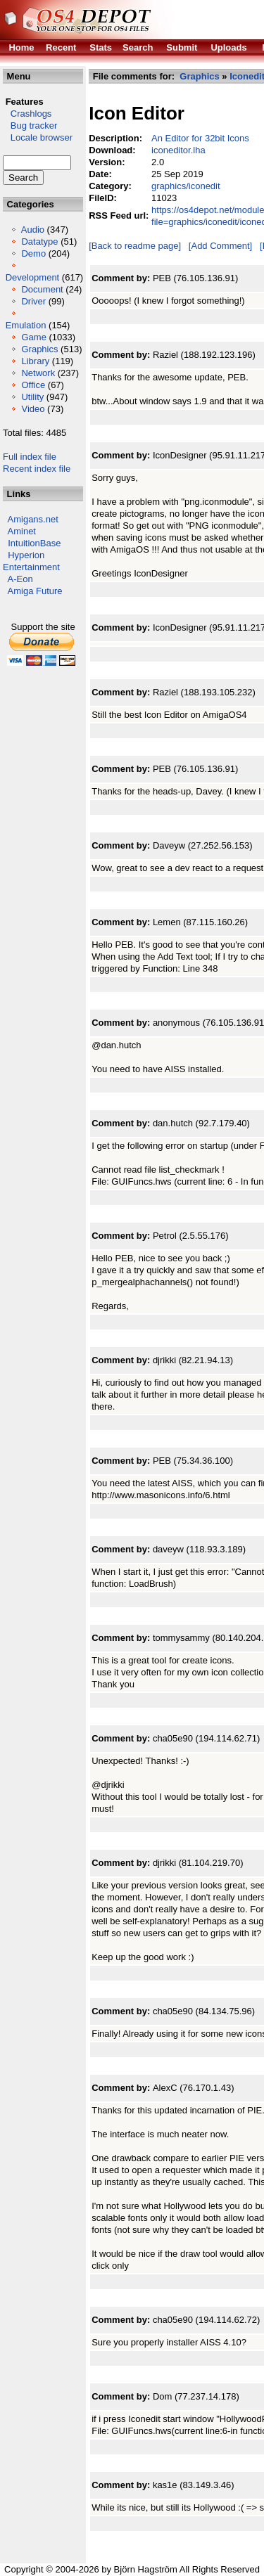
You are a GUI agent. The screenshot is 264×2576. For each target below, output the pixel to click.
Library (35, 361)
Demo (33, 253)
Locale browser (38, 137)
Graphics (39, 349)
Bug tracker (30, 125)
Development (33, 277)
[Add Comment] (220, 245)
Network (38, 373)
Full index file (29, 456)
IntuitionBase (34, 543)
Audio (32, 229)
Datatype (39, 241)
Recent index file (36, 468)
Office (33, 385)
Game (33, 337)
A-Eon (20, 579)
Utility (32, 397)
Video (32, 409)
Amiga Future (35, 591)
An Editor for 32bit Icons (200, 138)
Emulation (26, 325)
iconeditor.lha (178, 150)
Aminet (22, 531)
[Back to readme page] (135, 245)
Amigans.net (33, 519)
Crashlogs (27, 113)
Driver (33, 301)
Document (42, 289)
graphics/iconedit (185, 186)
